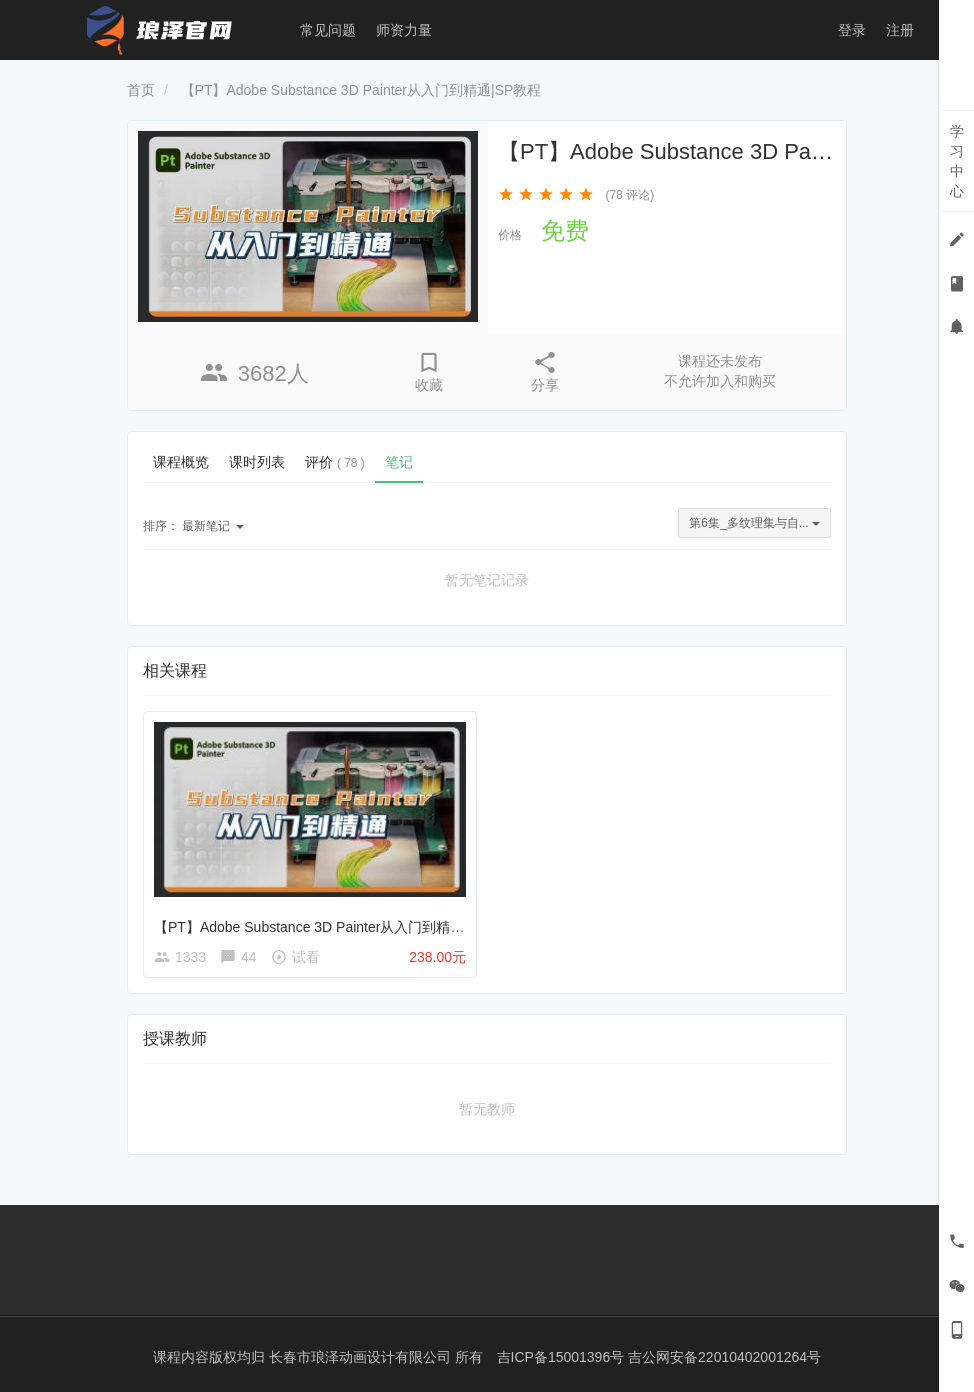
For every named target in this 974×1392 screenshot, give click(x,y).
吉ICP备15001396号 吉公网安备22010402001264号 (659, 1357)
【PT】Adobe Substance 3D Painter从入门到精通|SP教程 (334, 927)
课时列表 (257, 462)
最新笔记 (193, 526)
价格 (510, 235)
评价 (335, 462)
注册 (900, 30)
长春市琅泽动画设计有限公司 (362, 1357)
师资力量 (404, 30)
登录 (852, 30)
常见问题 (328, 30)
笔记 (399, 462)
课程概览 (181, 462)
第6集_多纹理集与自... (754, 523)
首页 (141, 90)
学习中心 (957, 161)
